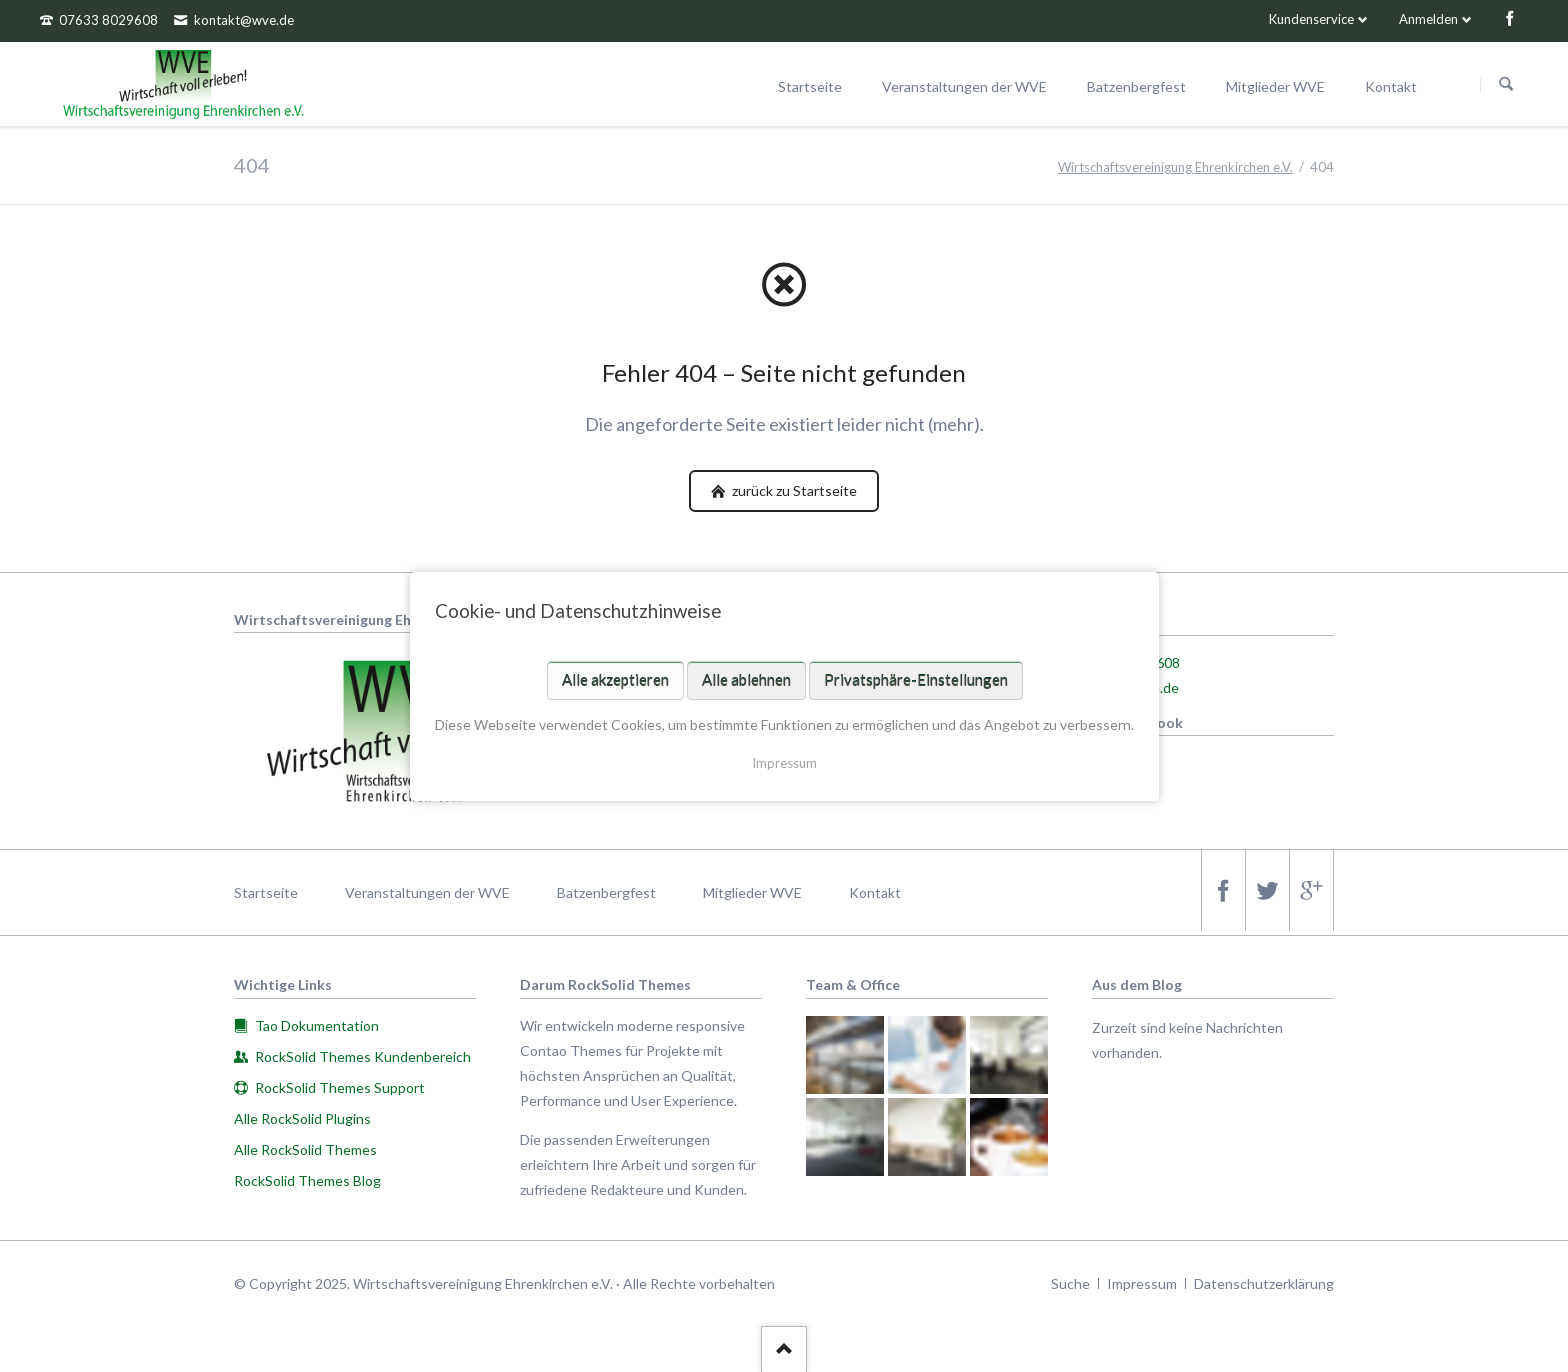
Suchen (1506, 85)
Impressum (784, 762)
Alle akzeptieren (614, 679)
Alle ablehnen (745, 679)
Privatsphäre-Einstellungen (915, 679)
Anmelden (1428, 19)
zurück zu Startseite (793, 490)
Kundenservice (1311, 19)
